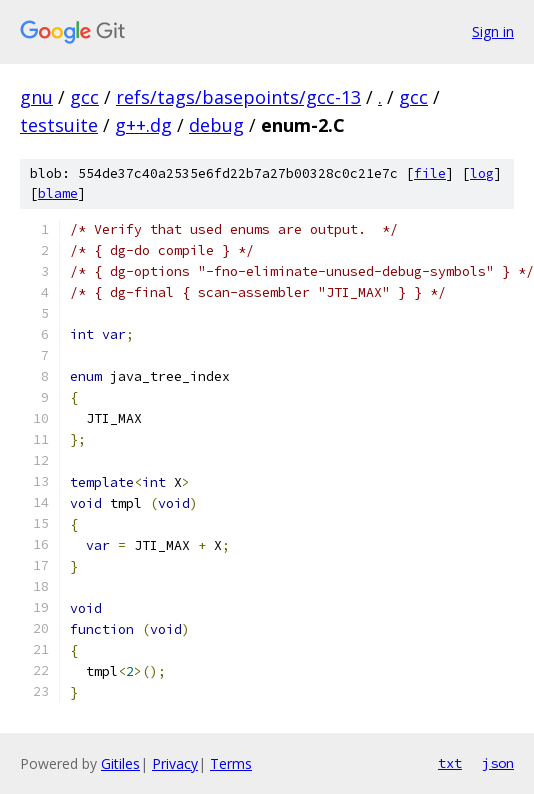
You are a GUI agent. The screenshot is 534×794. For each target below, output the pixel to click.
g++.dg (143, 125)
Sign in (493, 31)
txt (450, 763)
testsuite (59, 125)
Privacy (175, 763)
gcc (84, 97)
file (430, 173)
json (498, 763)
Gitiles (120, 763)
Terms (231, 763)
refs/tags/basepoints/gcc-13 (238, 97)
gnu (36, 97)
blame (58, 193)
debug (216, 125)
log (482, 173)
